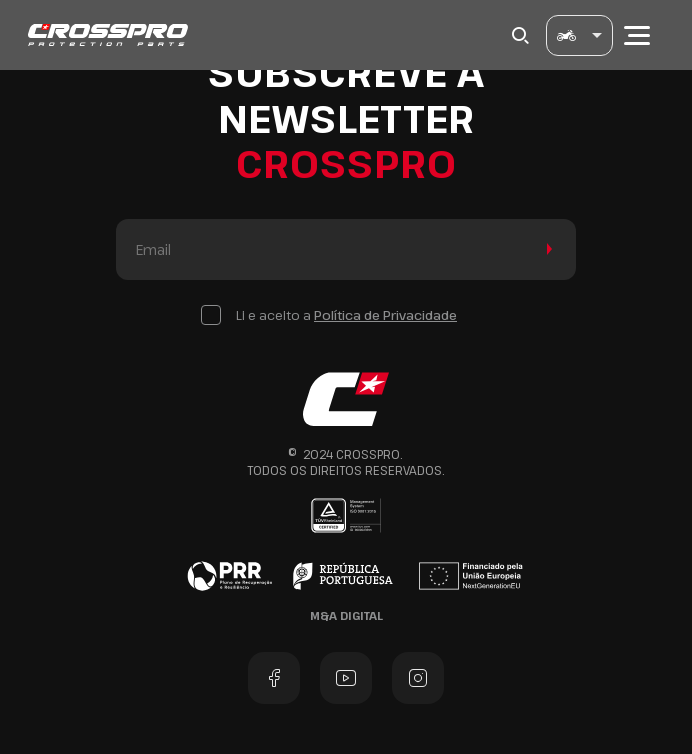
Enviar (545, 249)
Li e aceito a (346, 315)
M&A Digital (346, 615)
